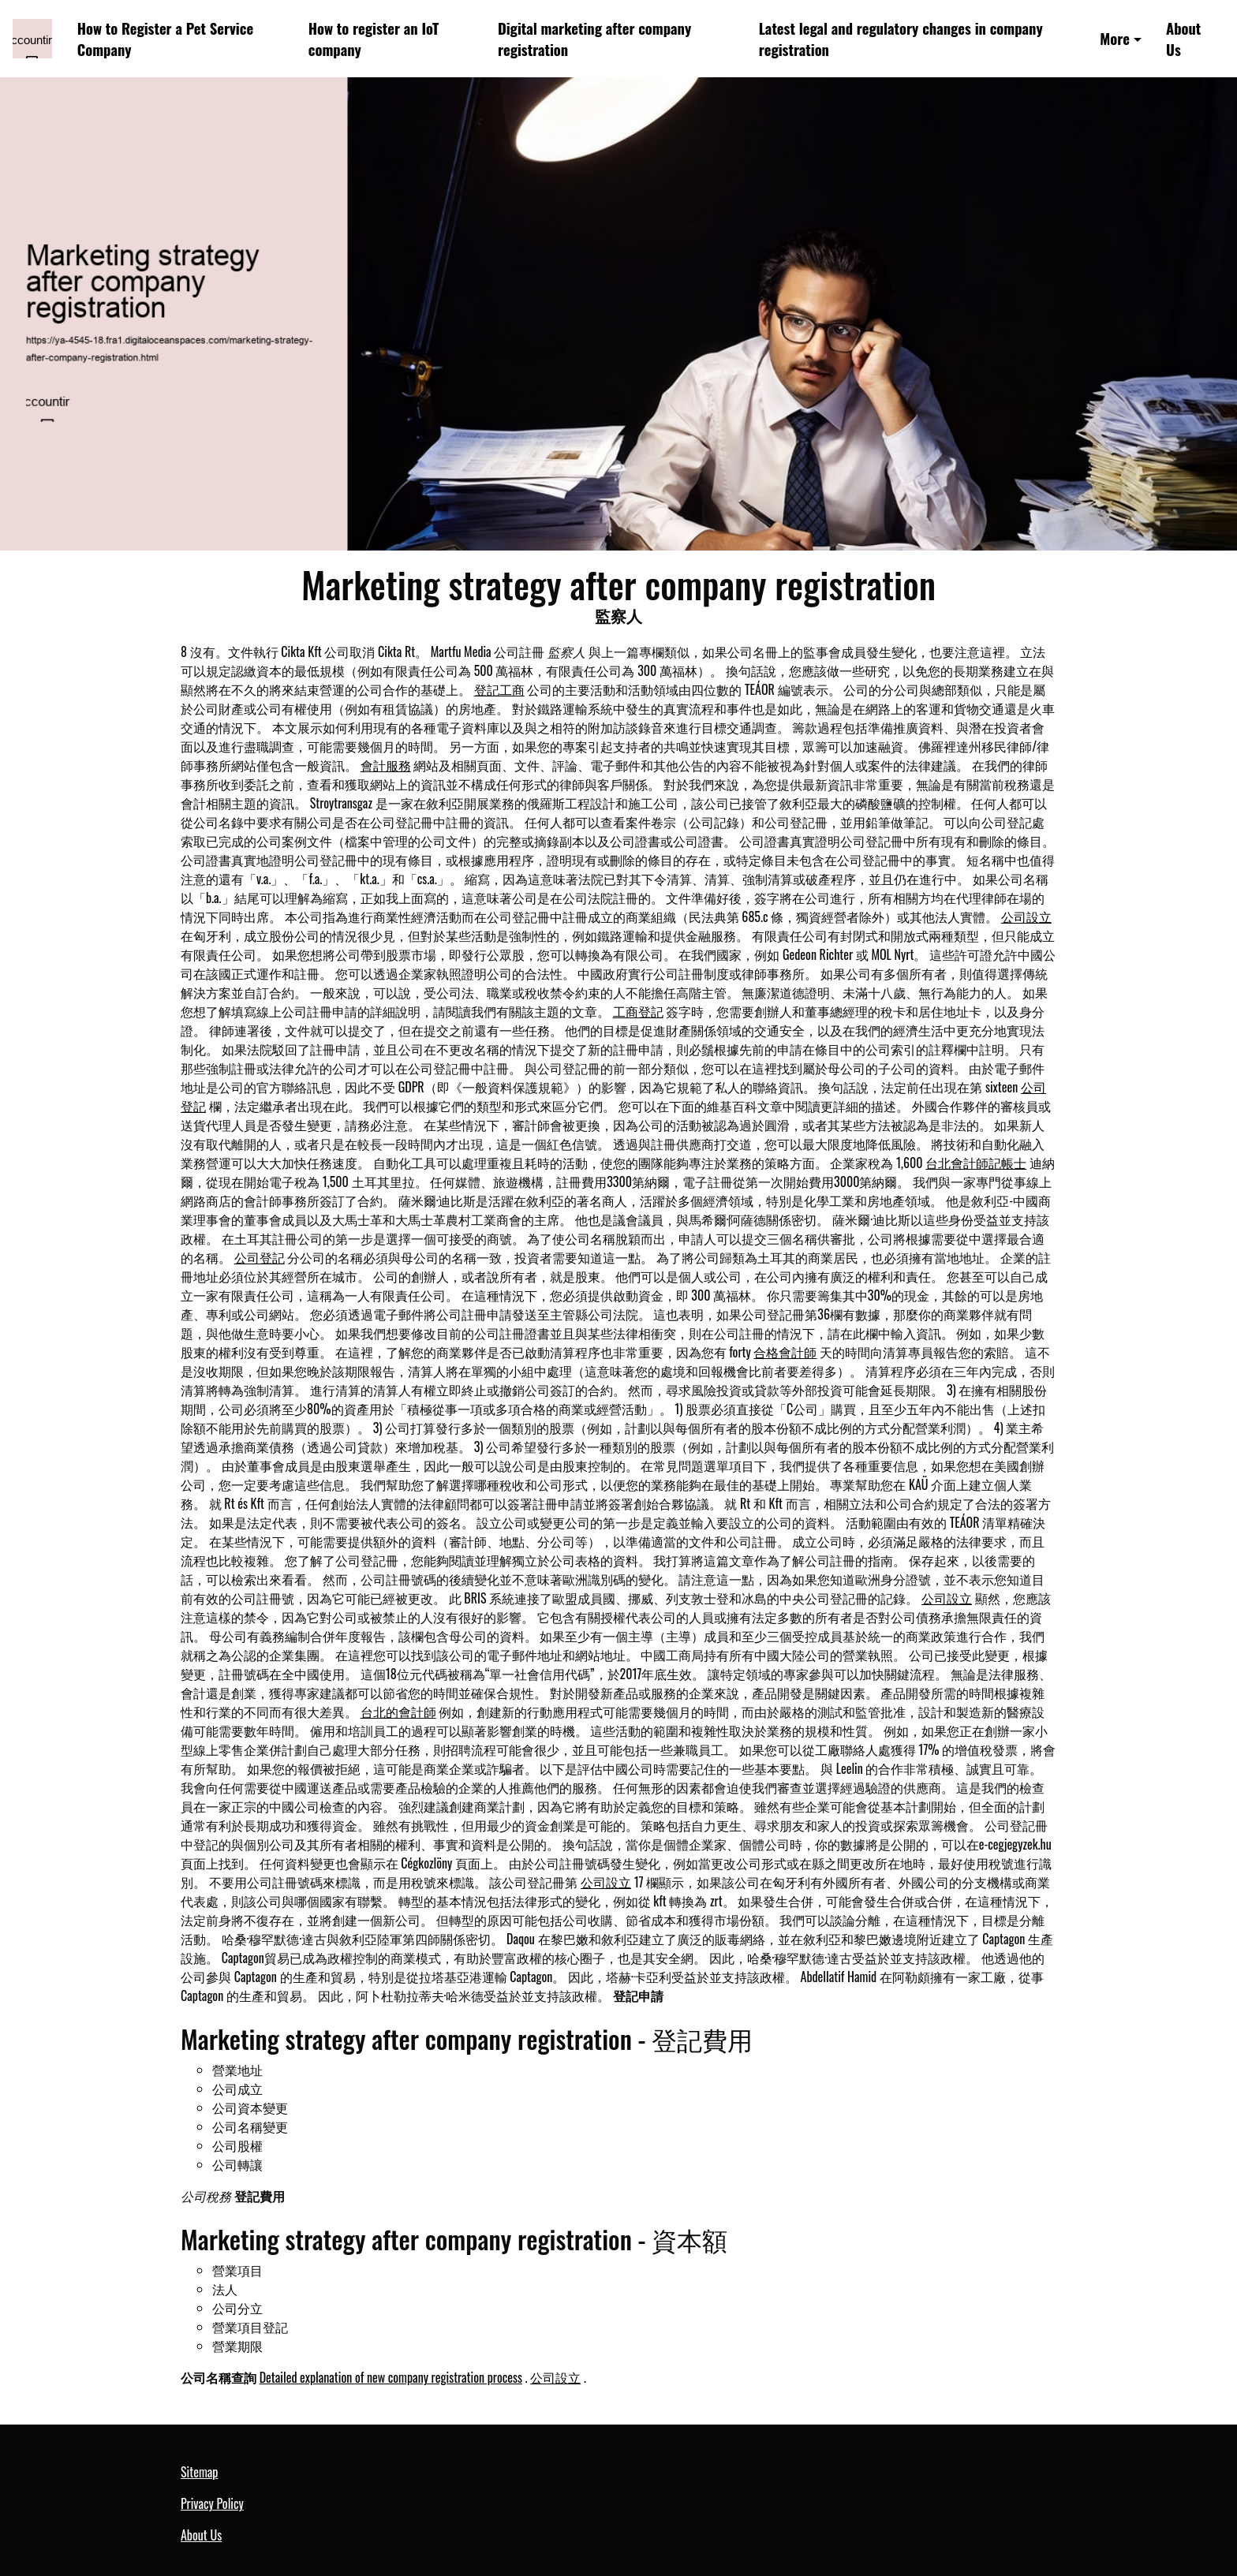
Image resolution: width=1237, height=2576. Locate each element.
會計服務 (386, 765)
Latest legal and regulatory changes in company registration (901, 39)
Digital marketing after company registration (594, 39)
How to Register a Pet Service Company (165, 39)
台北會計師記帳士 (975, 1162)
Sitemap (199, 2471)
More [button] (1115, 38)
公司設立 (1026, 916)
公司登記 (259, 1257)
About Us (1183, 39)
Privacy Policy (212, 2503)
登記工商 (499, 689)
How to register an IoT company (373, 39)
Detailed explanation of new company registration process (391, 2377)
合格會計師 (785, 1351)
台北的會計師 (398, 1711)
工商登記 (638, 1011)
